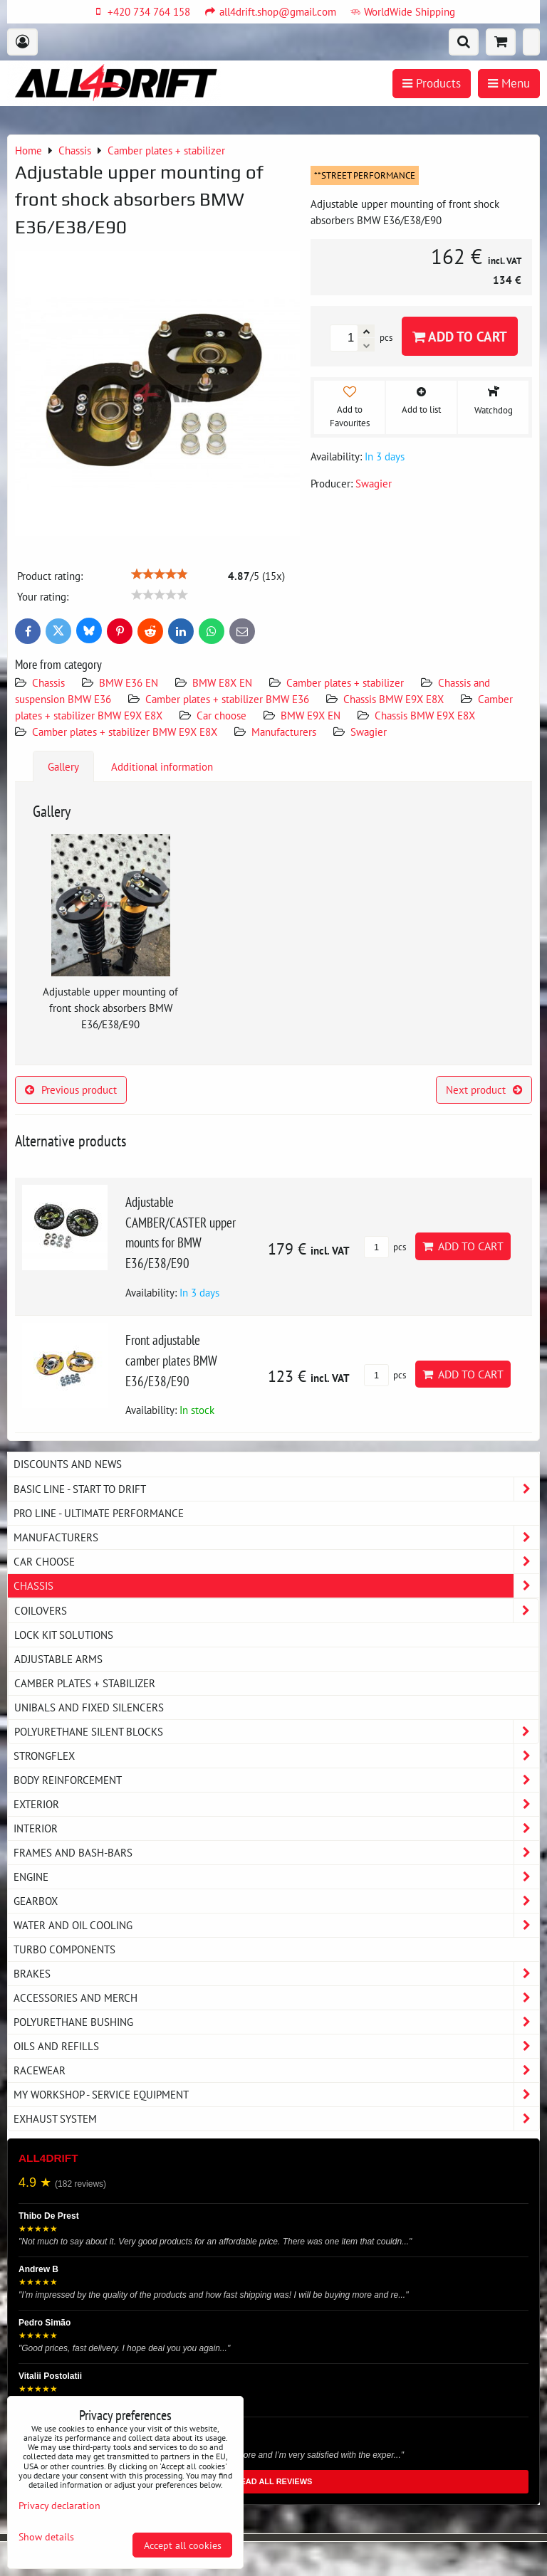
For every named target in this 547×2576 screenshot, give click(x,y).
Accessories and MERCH (276, 1998)
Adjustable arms (58, 1659)
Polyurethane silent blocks (276, 1731)
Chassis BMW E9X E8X (393, 699)
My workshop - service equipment (276, 2094)
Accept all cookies (183, 2545)
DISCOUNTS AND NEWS (68, 1464)
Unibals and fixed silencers (89, 1707)
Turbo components (64, 1949)
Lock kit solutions (63, 1634)
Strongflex (276, 1756)
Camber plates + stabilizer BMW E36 (227, 699)
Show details (46, 2537)
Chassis (48, 682)
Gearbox (276, 1901)
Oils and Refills (276, 2046)
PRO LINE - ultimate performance (99, 1513)
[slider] (159, 574)
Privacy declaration (59, 2505)
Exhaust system (276, 2119)
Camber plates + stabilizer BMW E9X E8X (124, 731)
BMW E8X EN (222, 682)
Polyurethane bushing (276, 2022)
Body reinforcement (276, 1780)
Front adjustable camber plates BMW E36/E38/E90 (171, 1360)
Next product (484, 1089)
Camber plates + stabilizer (345, 682)
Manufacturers (283, 731)
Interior (276, 1828)
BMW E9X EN (310, 715)
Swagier (368, 731)
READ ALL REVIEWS (274, 2481)
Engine (276, 1877)
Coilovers (276, 1610)
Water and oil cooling (276, 1925)
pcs (385, 1247)
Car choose (221, 715)
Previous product (71, 1089)
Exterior (276, 1804)
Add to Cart (459, 336)
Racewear (276, 2070)
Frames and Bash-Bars (276, 1852)
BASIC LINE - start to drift (276, 1489)
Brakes (276, 1973)
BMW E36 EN (128, 682)
